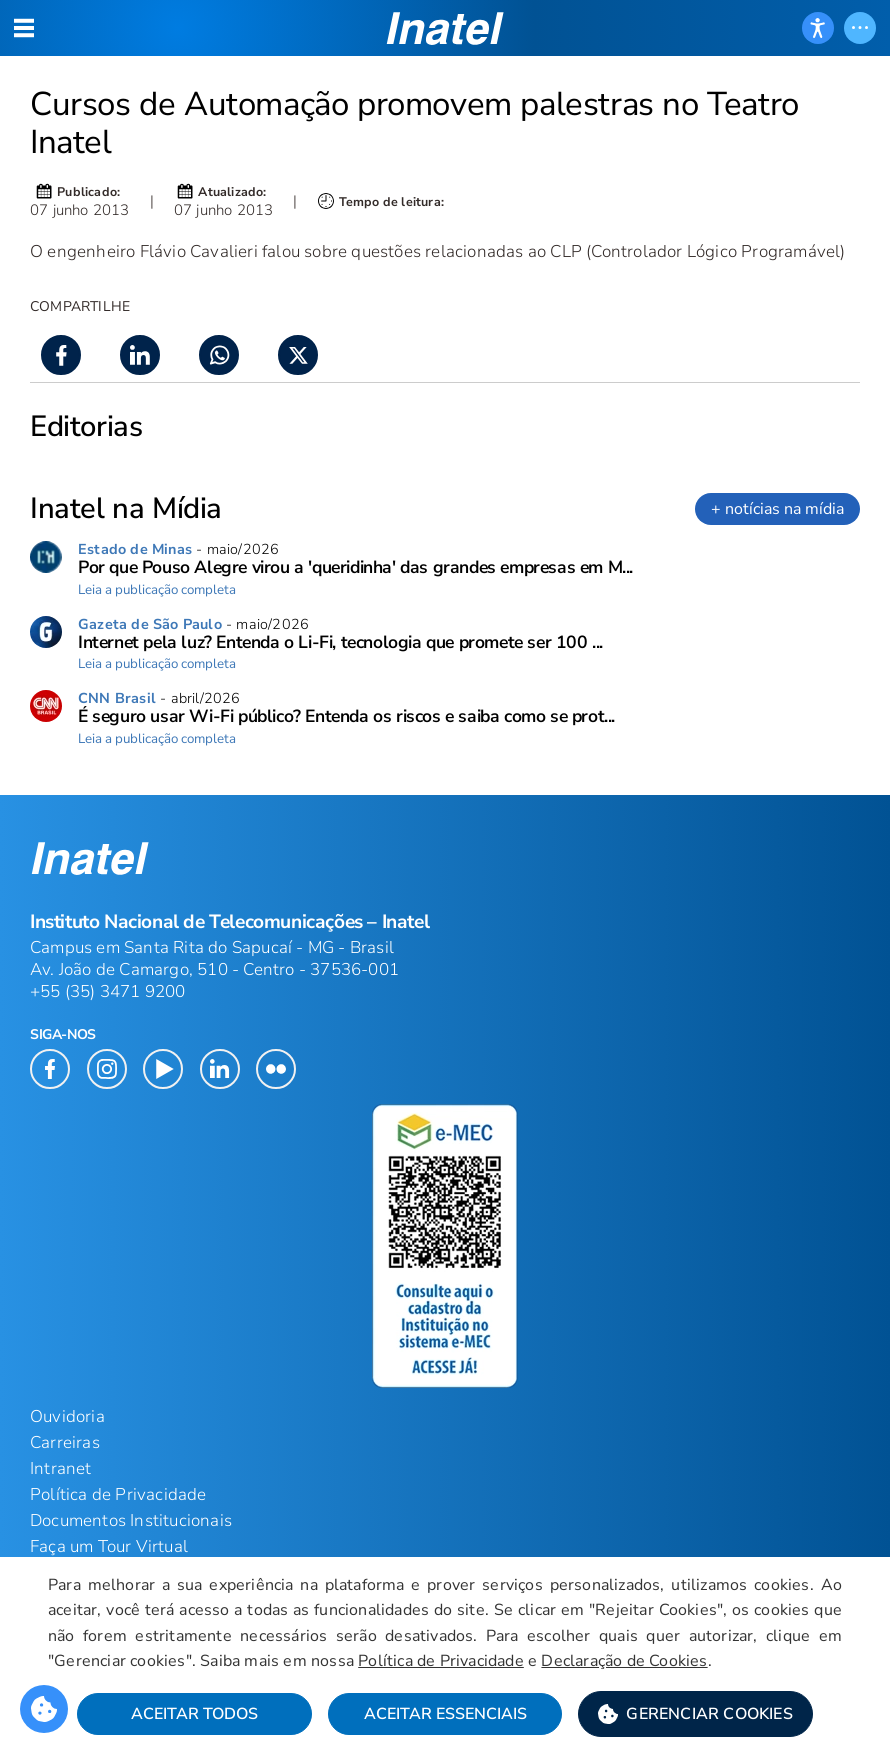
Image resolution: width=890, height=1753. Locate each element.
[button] (695, 1714)
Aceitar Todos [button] (194, 1714)
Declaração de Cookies (624, 1661)
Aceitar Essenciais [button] (445, 1714)
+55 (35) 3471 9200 (108, 991)
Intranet (61, 1468)
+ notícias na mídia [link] (777, 509)
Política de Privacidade (441, 1661)
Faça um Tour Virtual (109, 1546)
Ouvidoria (67, 1416)
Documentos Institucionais (131, 1520)
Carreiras (65, 1442)
